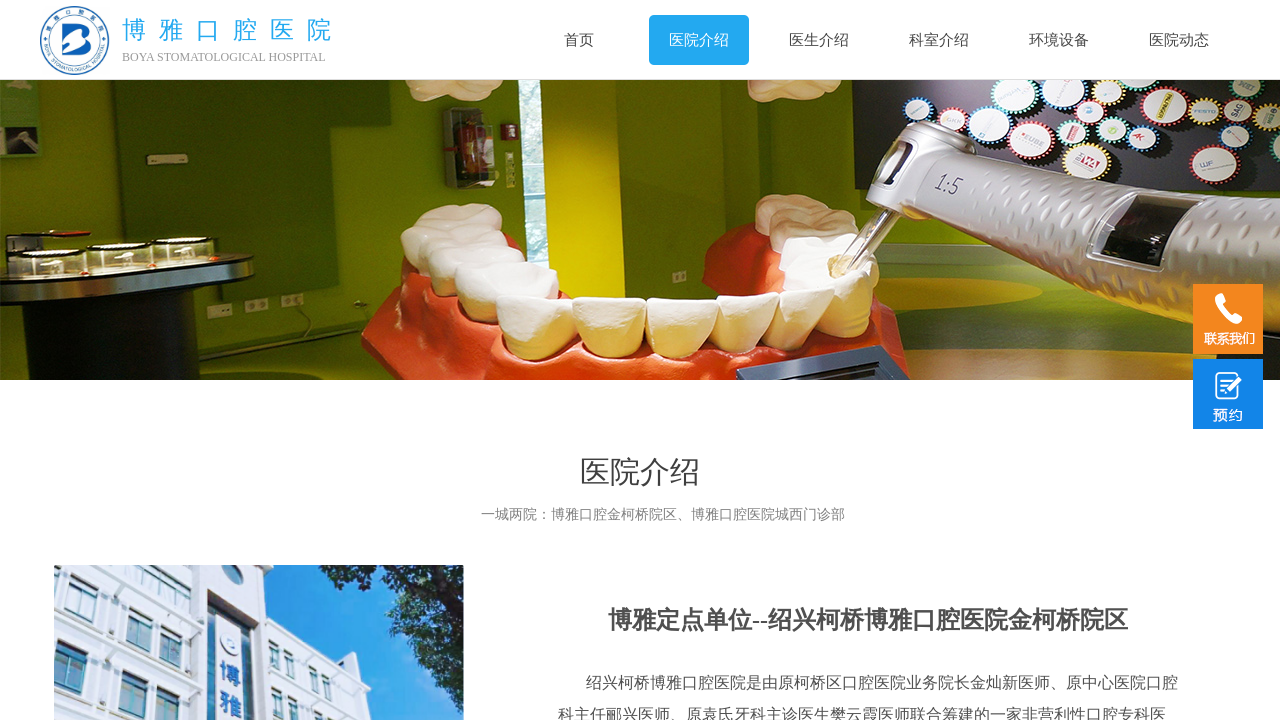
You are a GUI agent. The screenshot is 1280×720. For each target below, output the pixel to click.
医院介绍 (699, 40)
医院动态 (1179, 40)
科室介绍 (939, 40)
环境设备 (1059, 40)
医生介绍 (819, 40)
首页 (579, 40)
